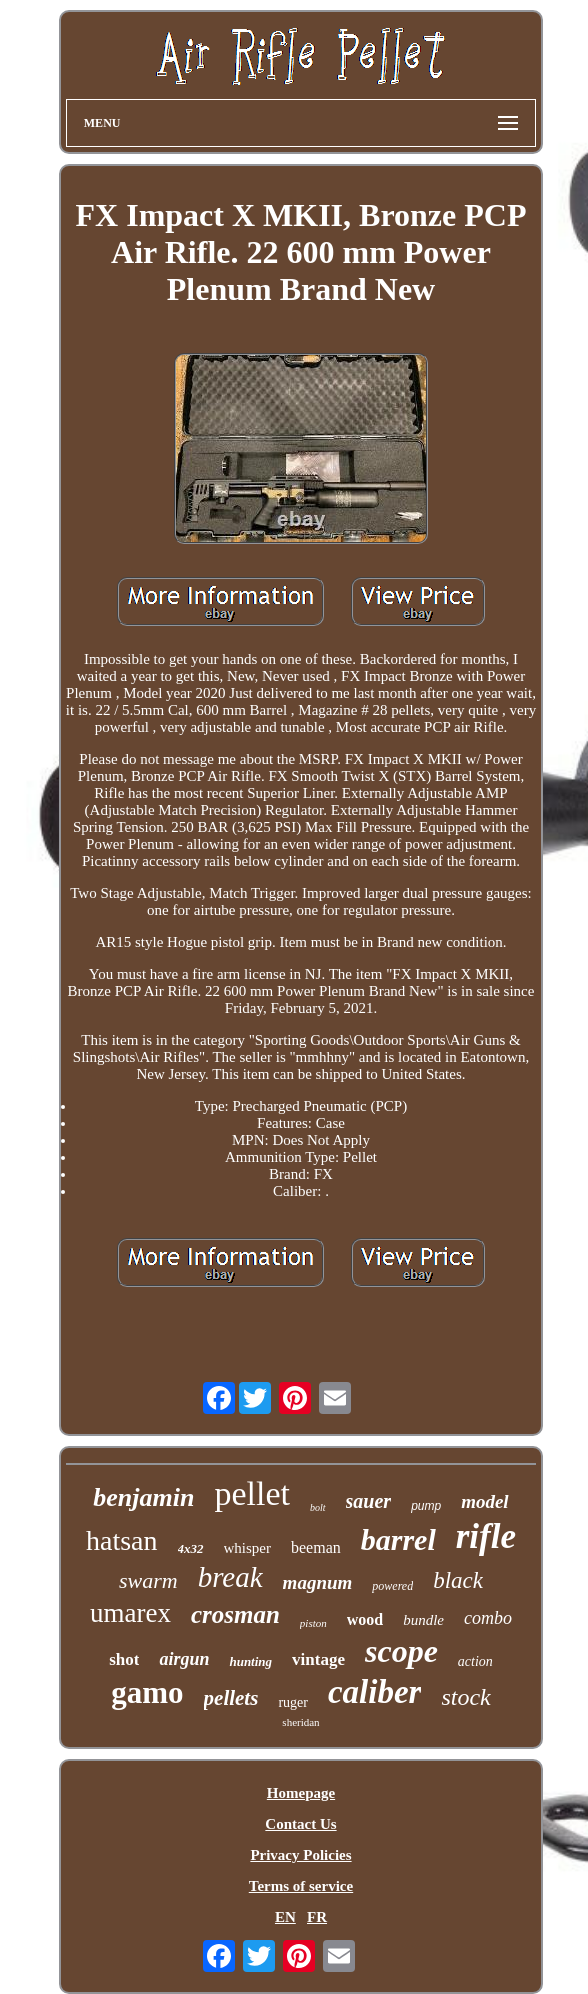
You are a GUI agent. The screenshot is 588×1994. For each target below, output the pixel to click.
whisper (248, 1548)
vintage (318, 1659)
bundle (423, 1620)
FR (317, 1917)
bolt (318, 1507)
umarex (130, 1613)
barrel (398, 1539)
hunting (250, 1661)
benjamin (143, 1497)
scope (401, 1651)
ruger (293, 1702)
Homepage (301, 1793)
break (230, 1577)
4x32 (191, 1548)
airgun (184, 1659)
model (485, 1501)
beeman (316, 1547)
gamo (147, 1692)
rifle (486, 1536)
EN (285, 1917)
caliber (374, 1692)
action (475, 1661)
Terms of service (301, 1886)
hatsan (122, 1540)
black (458, 1580)
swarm (148, 1580)
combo (488, 1618)
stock (465, 1697)
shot (124, 1659)
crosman (235, 1614)
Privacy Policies (300, 1855)
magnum (318, 1582)
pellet (252, 1493)
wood (365, 1619)
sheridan (300, 1722)
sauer (369, 1501)
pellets (231, 1698)
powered (392, 1586)
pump (426, 1506)
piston (313, 1623)
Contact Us (300, 1824)
